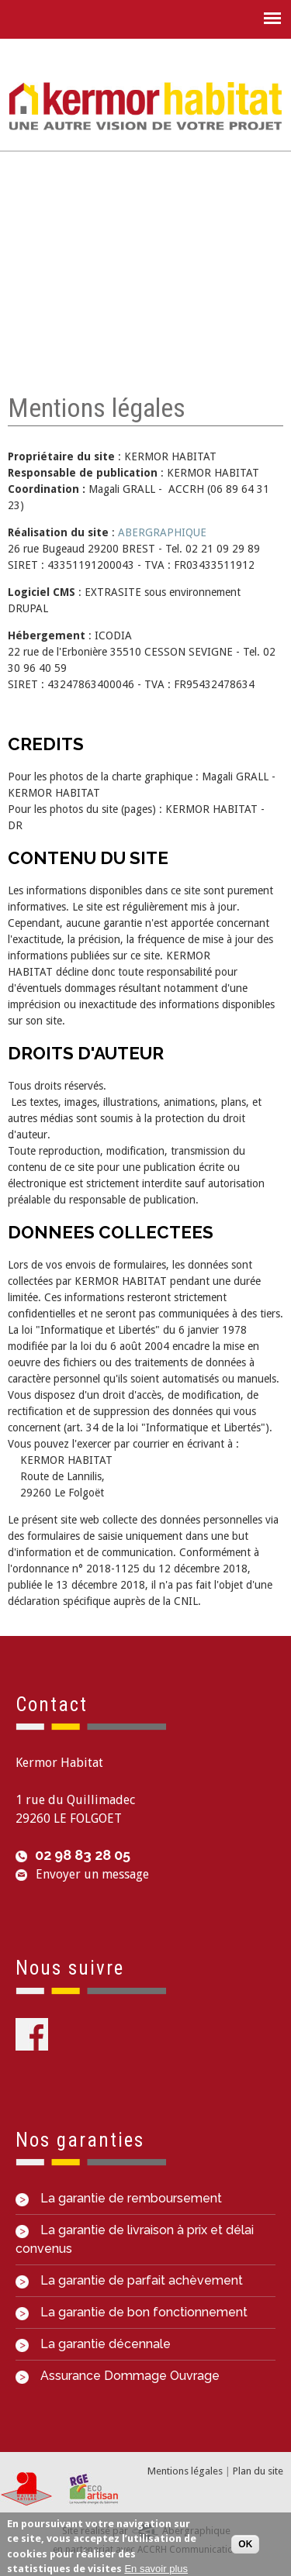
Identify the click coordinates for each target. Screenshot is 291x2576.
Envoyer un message (92, 1874)
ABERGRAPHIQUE (162, 532)
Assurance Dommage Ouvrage (118, 2375)
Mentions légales (185, 2471)
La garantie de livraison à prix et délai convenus (135, 2239)
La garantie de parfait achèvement (129, 2280)
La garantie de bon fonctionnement (132, 2312)
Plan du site (258, 2471)
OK (245, 2548)
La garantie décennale (93, 2344)
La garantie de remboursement (119, 2198)
